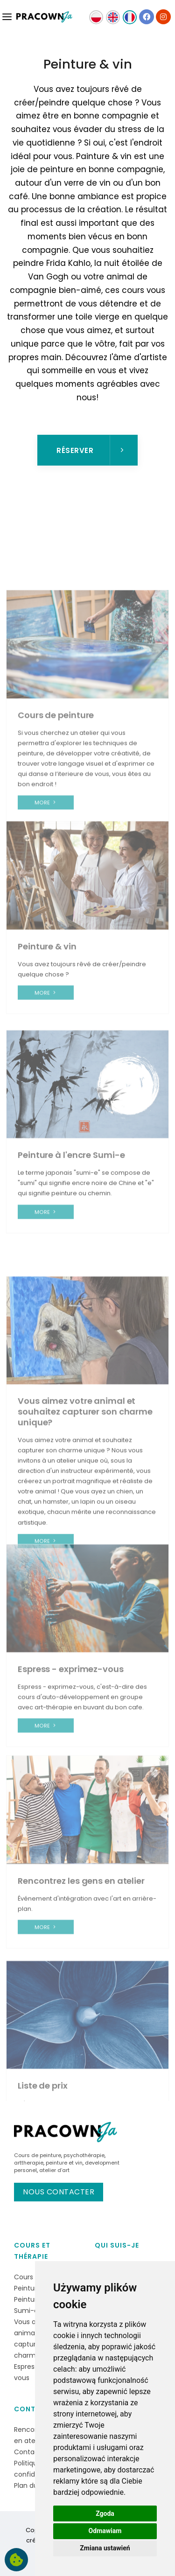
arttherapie (28, 2162)
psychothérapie (84, 2155)
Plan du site (32, 2485)
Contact (32, 2409)
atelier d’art (54, 2170)
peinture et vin (64, 2162)
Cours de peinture (37, 2155)
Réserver (91, 450)
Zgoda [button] (105, 2513)
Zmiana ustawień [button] (105, 2548)
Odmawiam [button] (105, 2530)
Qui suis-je (117, 2245)
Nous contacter (58, 2191)
